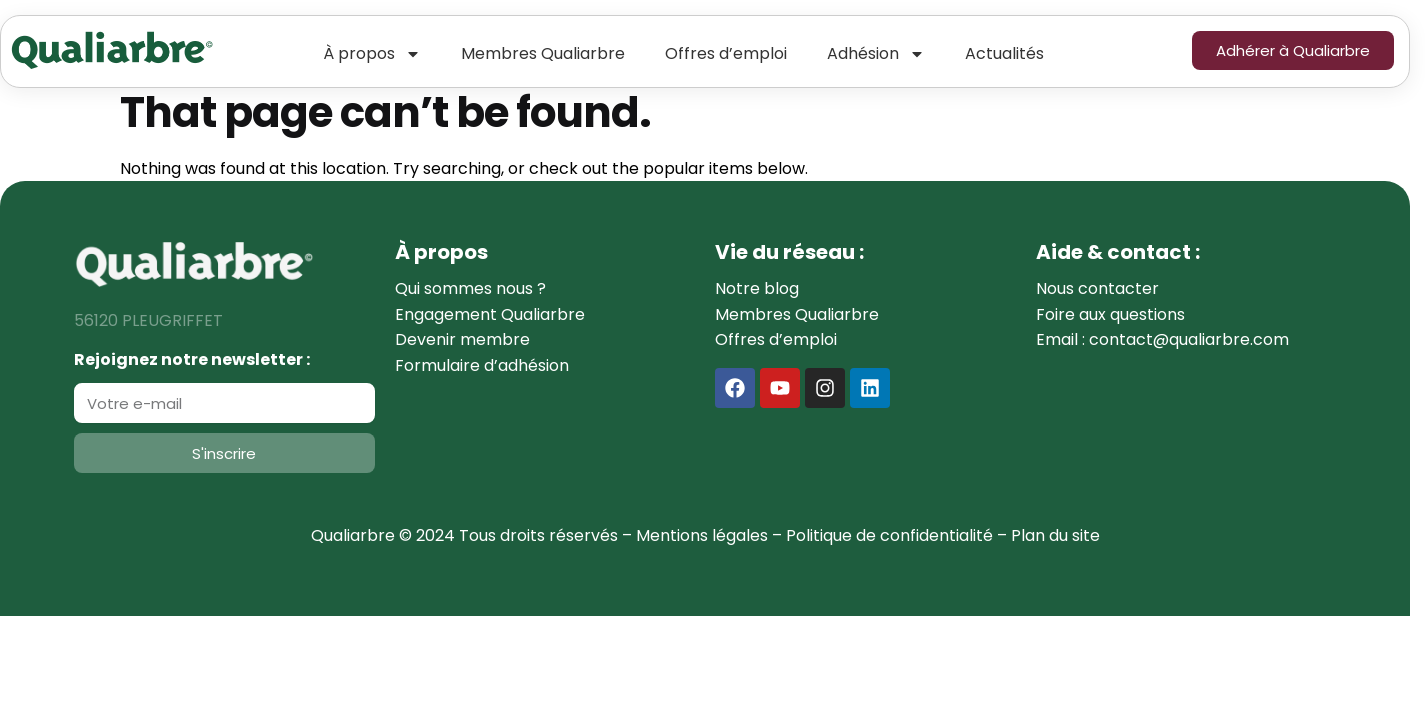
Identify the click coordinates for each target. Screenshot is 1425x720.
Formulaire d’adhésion (482, 365)
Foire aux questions (1110, 314)
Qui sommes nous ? (470, 288)
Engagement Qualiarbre (490, 314)
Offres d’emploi (726, 53)
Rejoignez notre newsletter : (192, 359)
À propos (372, 54)
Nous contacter (1097, 288)
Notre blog (757, 288)
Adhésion (876, 54)
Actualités (1004, 53)
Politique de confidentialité (889, 535)
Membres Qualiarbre (543, 53)
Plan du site (1055, 535)
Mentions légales (702, 535)
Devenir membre (462, 339)
